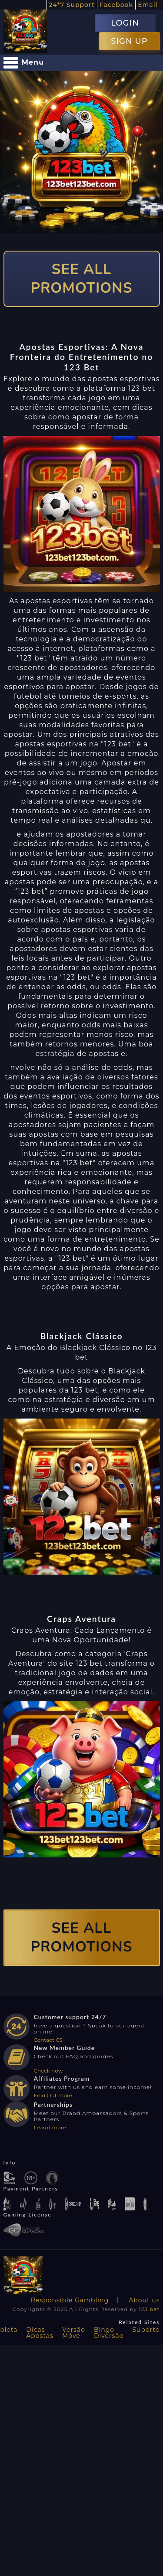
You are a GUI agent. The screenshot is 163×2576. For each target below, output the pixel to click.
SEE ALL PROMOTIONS (81, 279)
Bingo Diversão (109, 2333)
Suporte (146, 2330)
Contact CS (48, 2040)
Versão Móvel (73, 2333)
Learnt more (50, 2127)
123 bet (149, 2309)
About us (144, 2300)
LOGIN (125, 23)
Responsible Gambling (70, 2300)
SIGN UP (129, 41)
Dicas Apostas (39, 2333)
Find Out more (53, 2095)
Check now (48, 2070)
